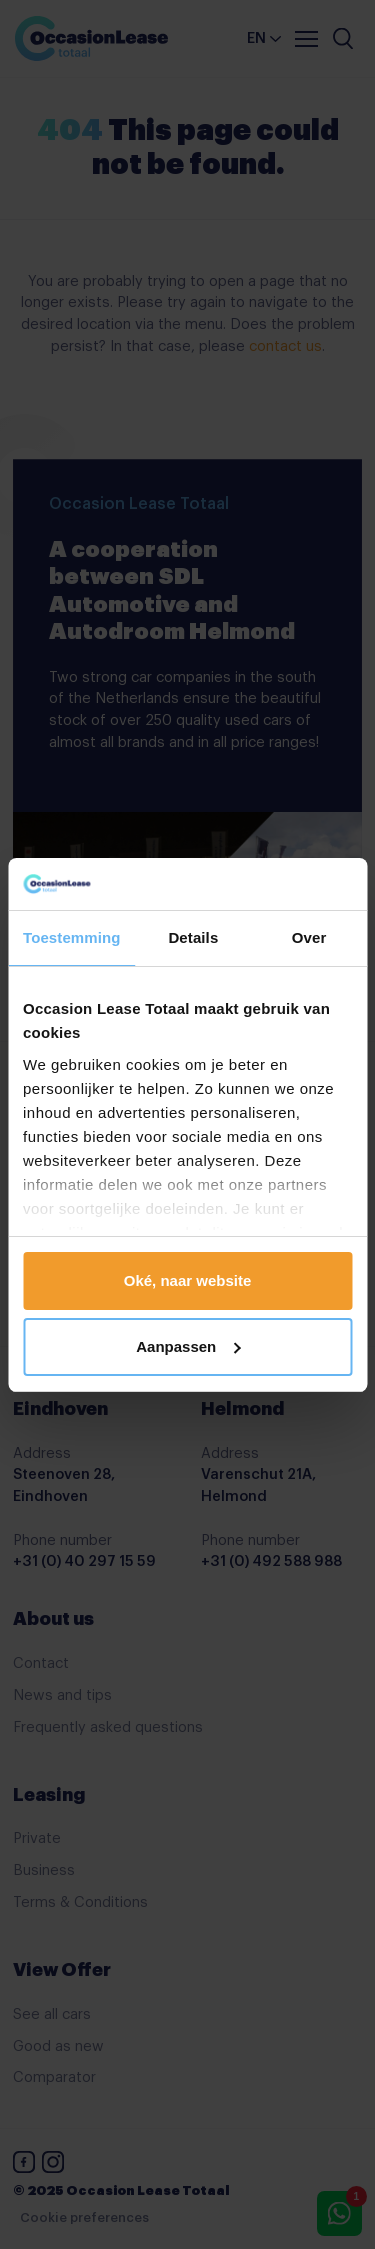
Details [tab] (193, 937)
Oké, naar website (188, 1280)
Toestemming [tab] (72, 937)
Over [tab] (309, 937)
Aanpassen (188, 1346)
